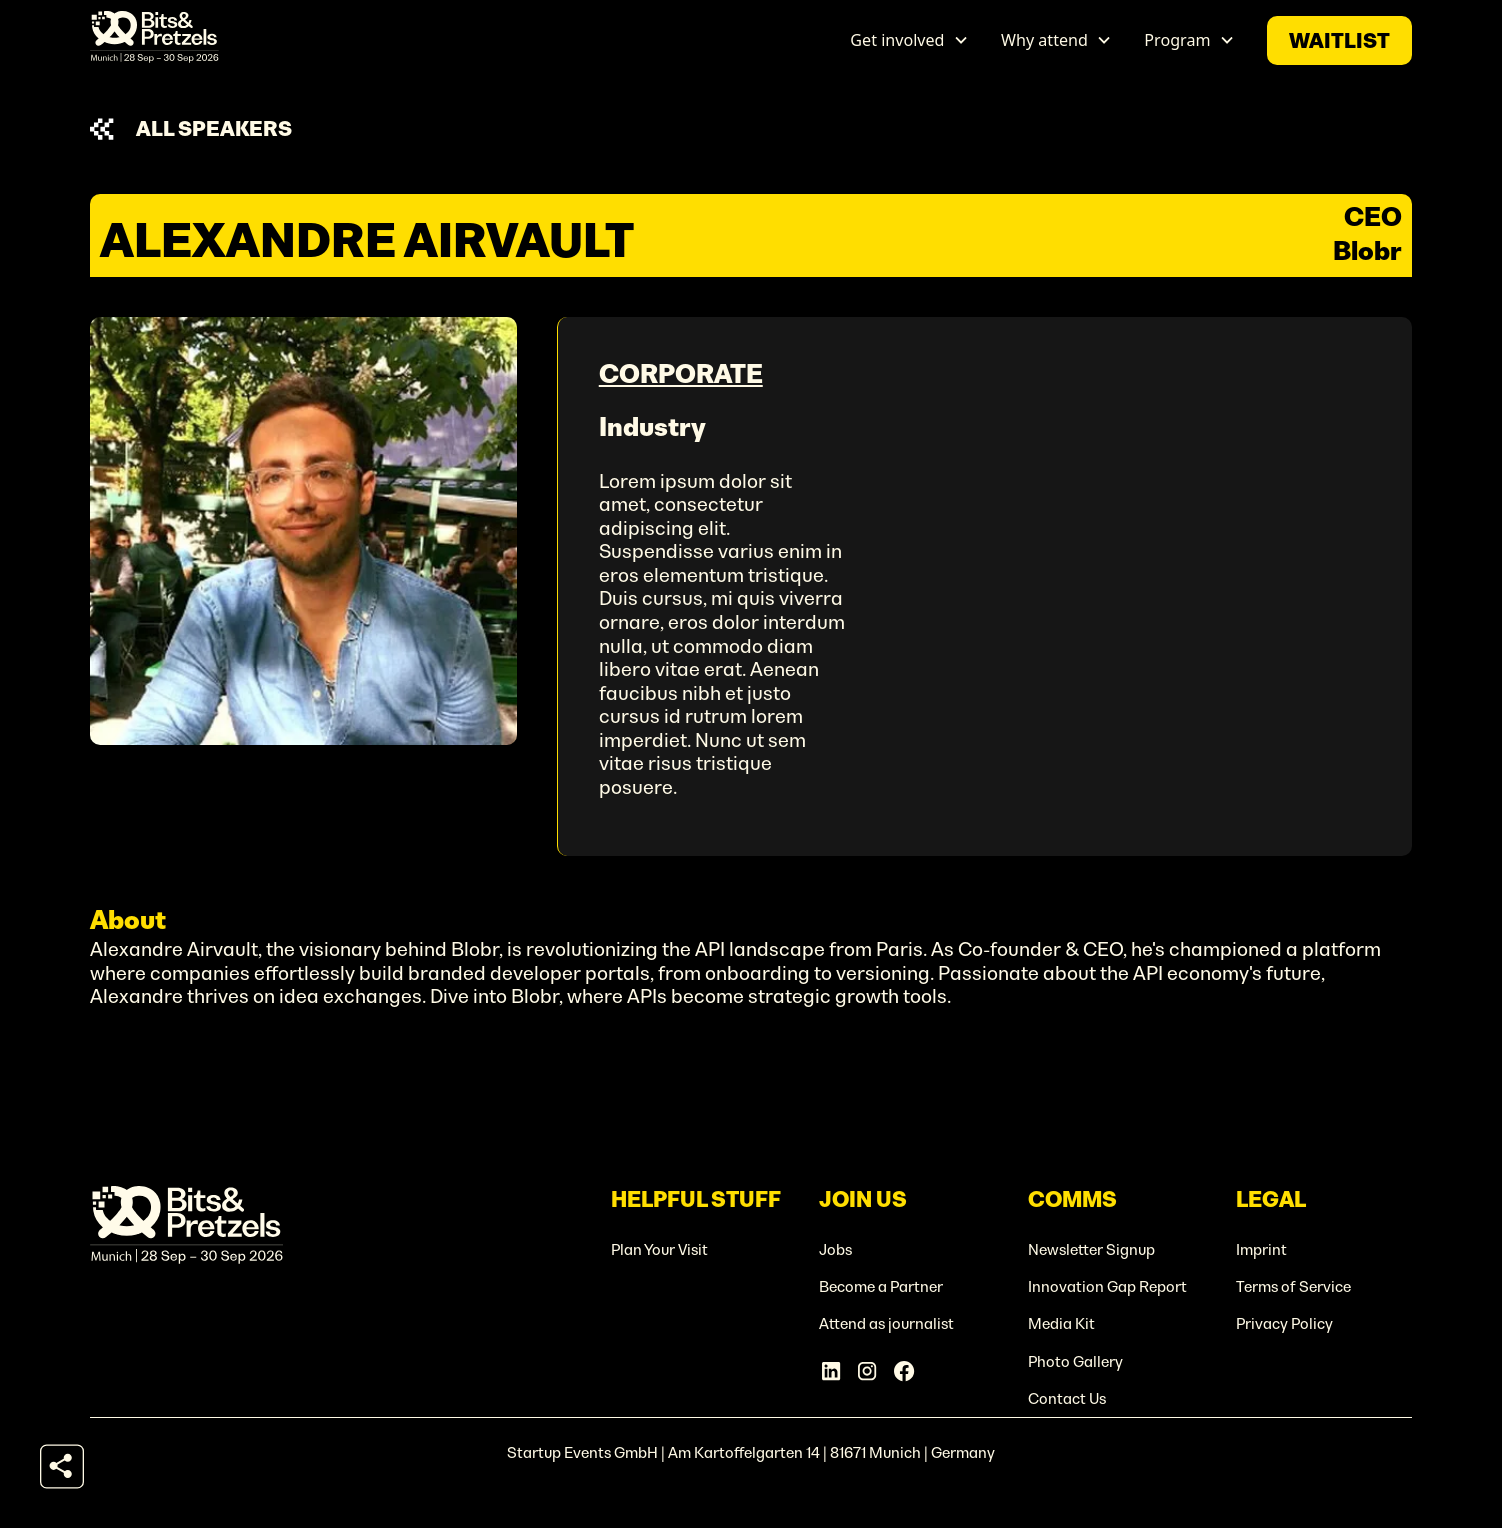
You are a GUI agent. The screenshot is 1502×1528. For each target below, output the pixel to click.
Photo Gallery (1075, 1361)
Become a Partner (881, 1286)
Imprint (1261, 1249)
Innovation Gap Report (1107, 1286)
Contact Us (1067, 1398)
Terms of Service (1293, 1286)
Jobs (835, 1249)
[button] (909, 40)
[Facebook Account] (904, 1371)
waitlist (1339, 40)
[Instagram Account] (867, 1371)
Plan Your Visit (659, 1249)
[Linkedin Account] (831, 1371)
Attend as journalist (886, 1323)
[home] (154, 40)
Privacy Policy (1284, 1323)
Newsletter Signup (1091, 1249)
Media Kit (1061, 1323)
